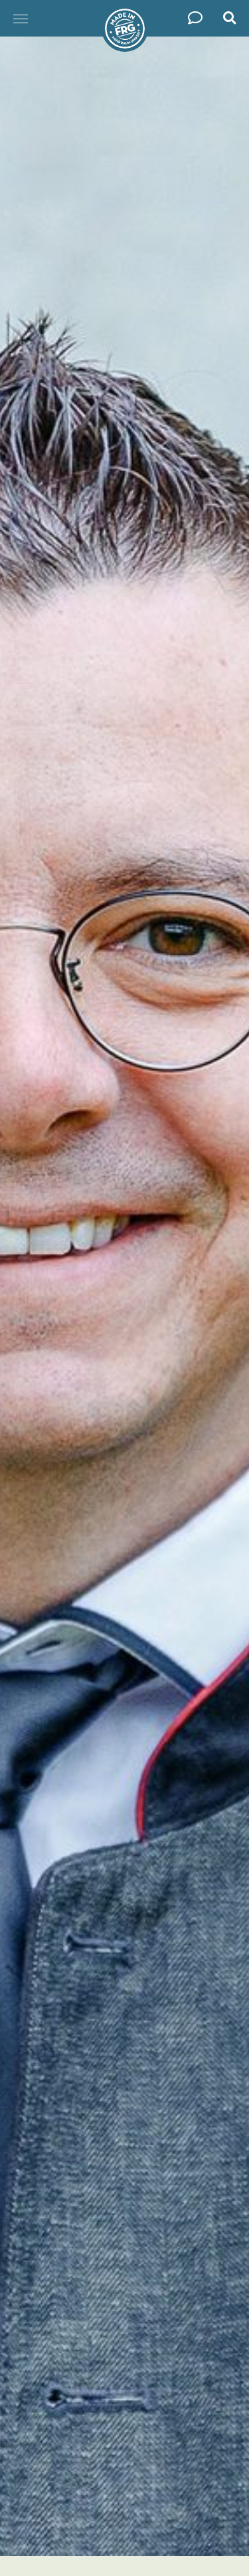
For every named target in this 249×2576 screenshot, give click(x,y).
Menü (16, 12)
